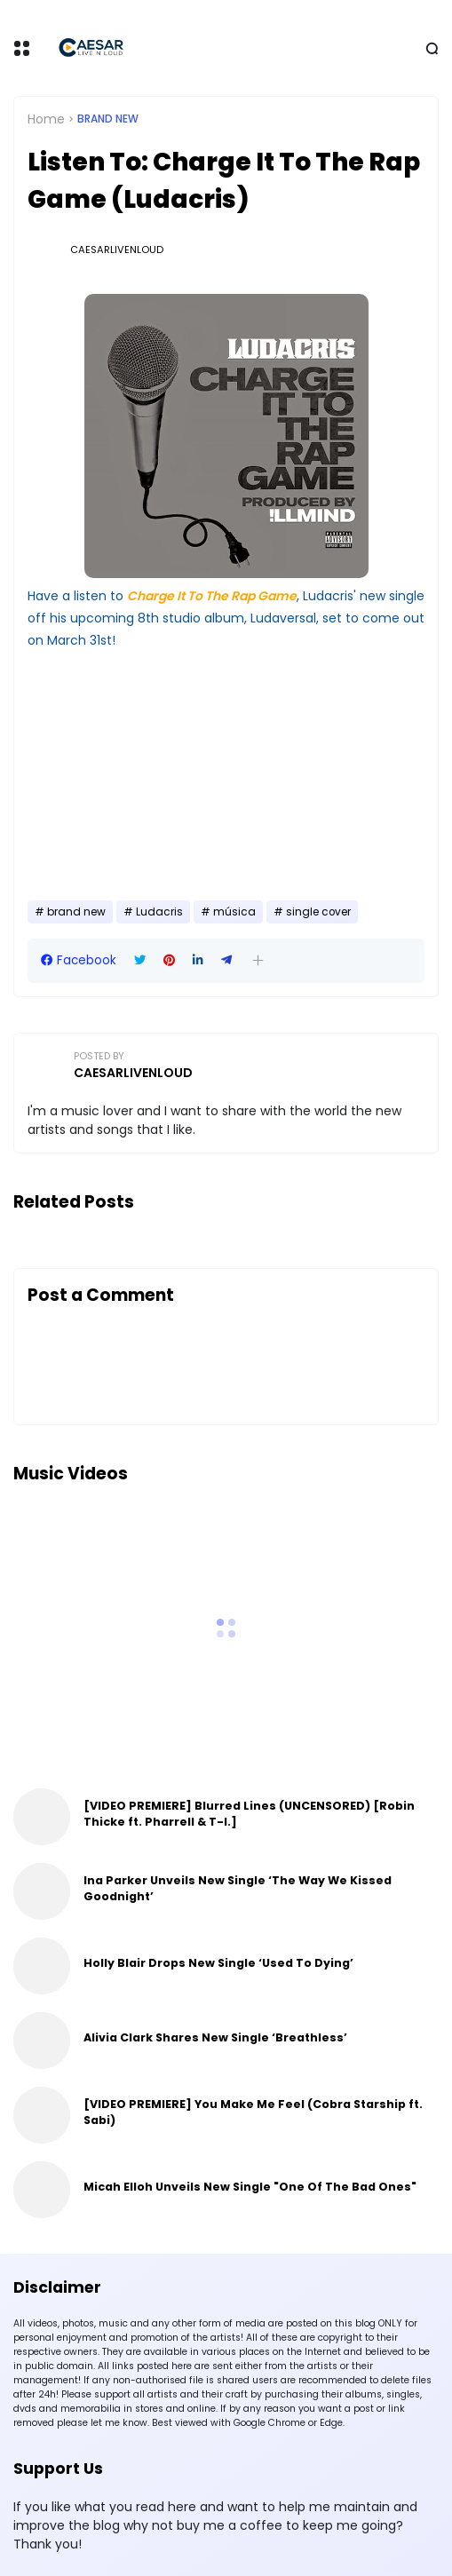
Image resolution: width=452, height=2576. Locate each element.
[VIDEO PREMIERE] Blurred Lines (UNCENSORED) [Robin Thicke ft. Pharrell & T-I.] (249, 1813)
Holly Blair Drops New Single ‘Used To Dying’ (218, 1962)
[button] (258, 960)
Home (46, 119)
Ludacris (159, 912)
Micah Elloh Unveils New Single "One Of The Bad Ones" (249, 2186)
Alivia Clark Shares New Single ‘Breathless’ (215, 2037)
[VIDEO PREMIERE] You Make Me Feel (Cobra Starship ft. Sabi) (253, 2112)
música (234, 912)
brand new (108, 119)
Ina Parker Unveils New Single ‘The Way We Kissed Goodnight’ (237, 1888)
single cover (318, 912)
